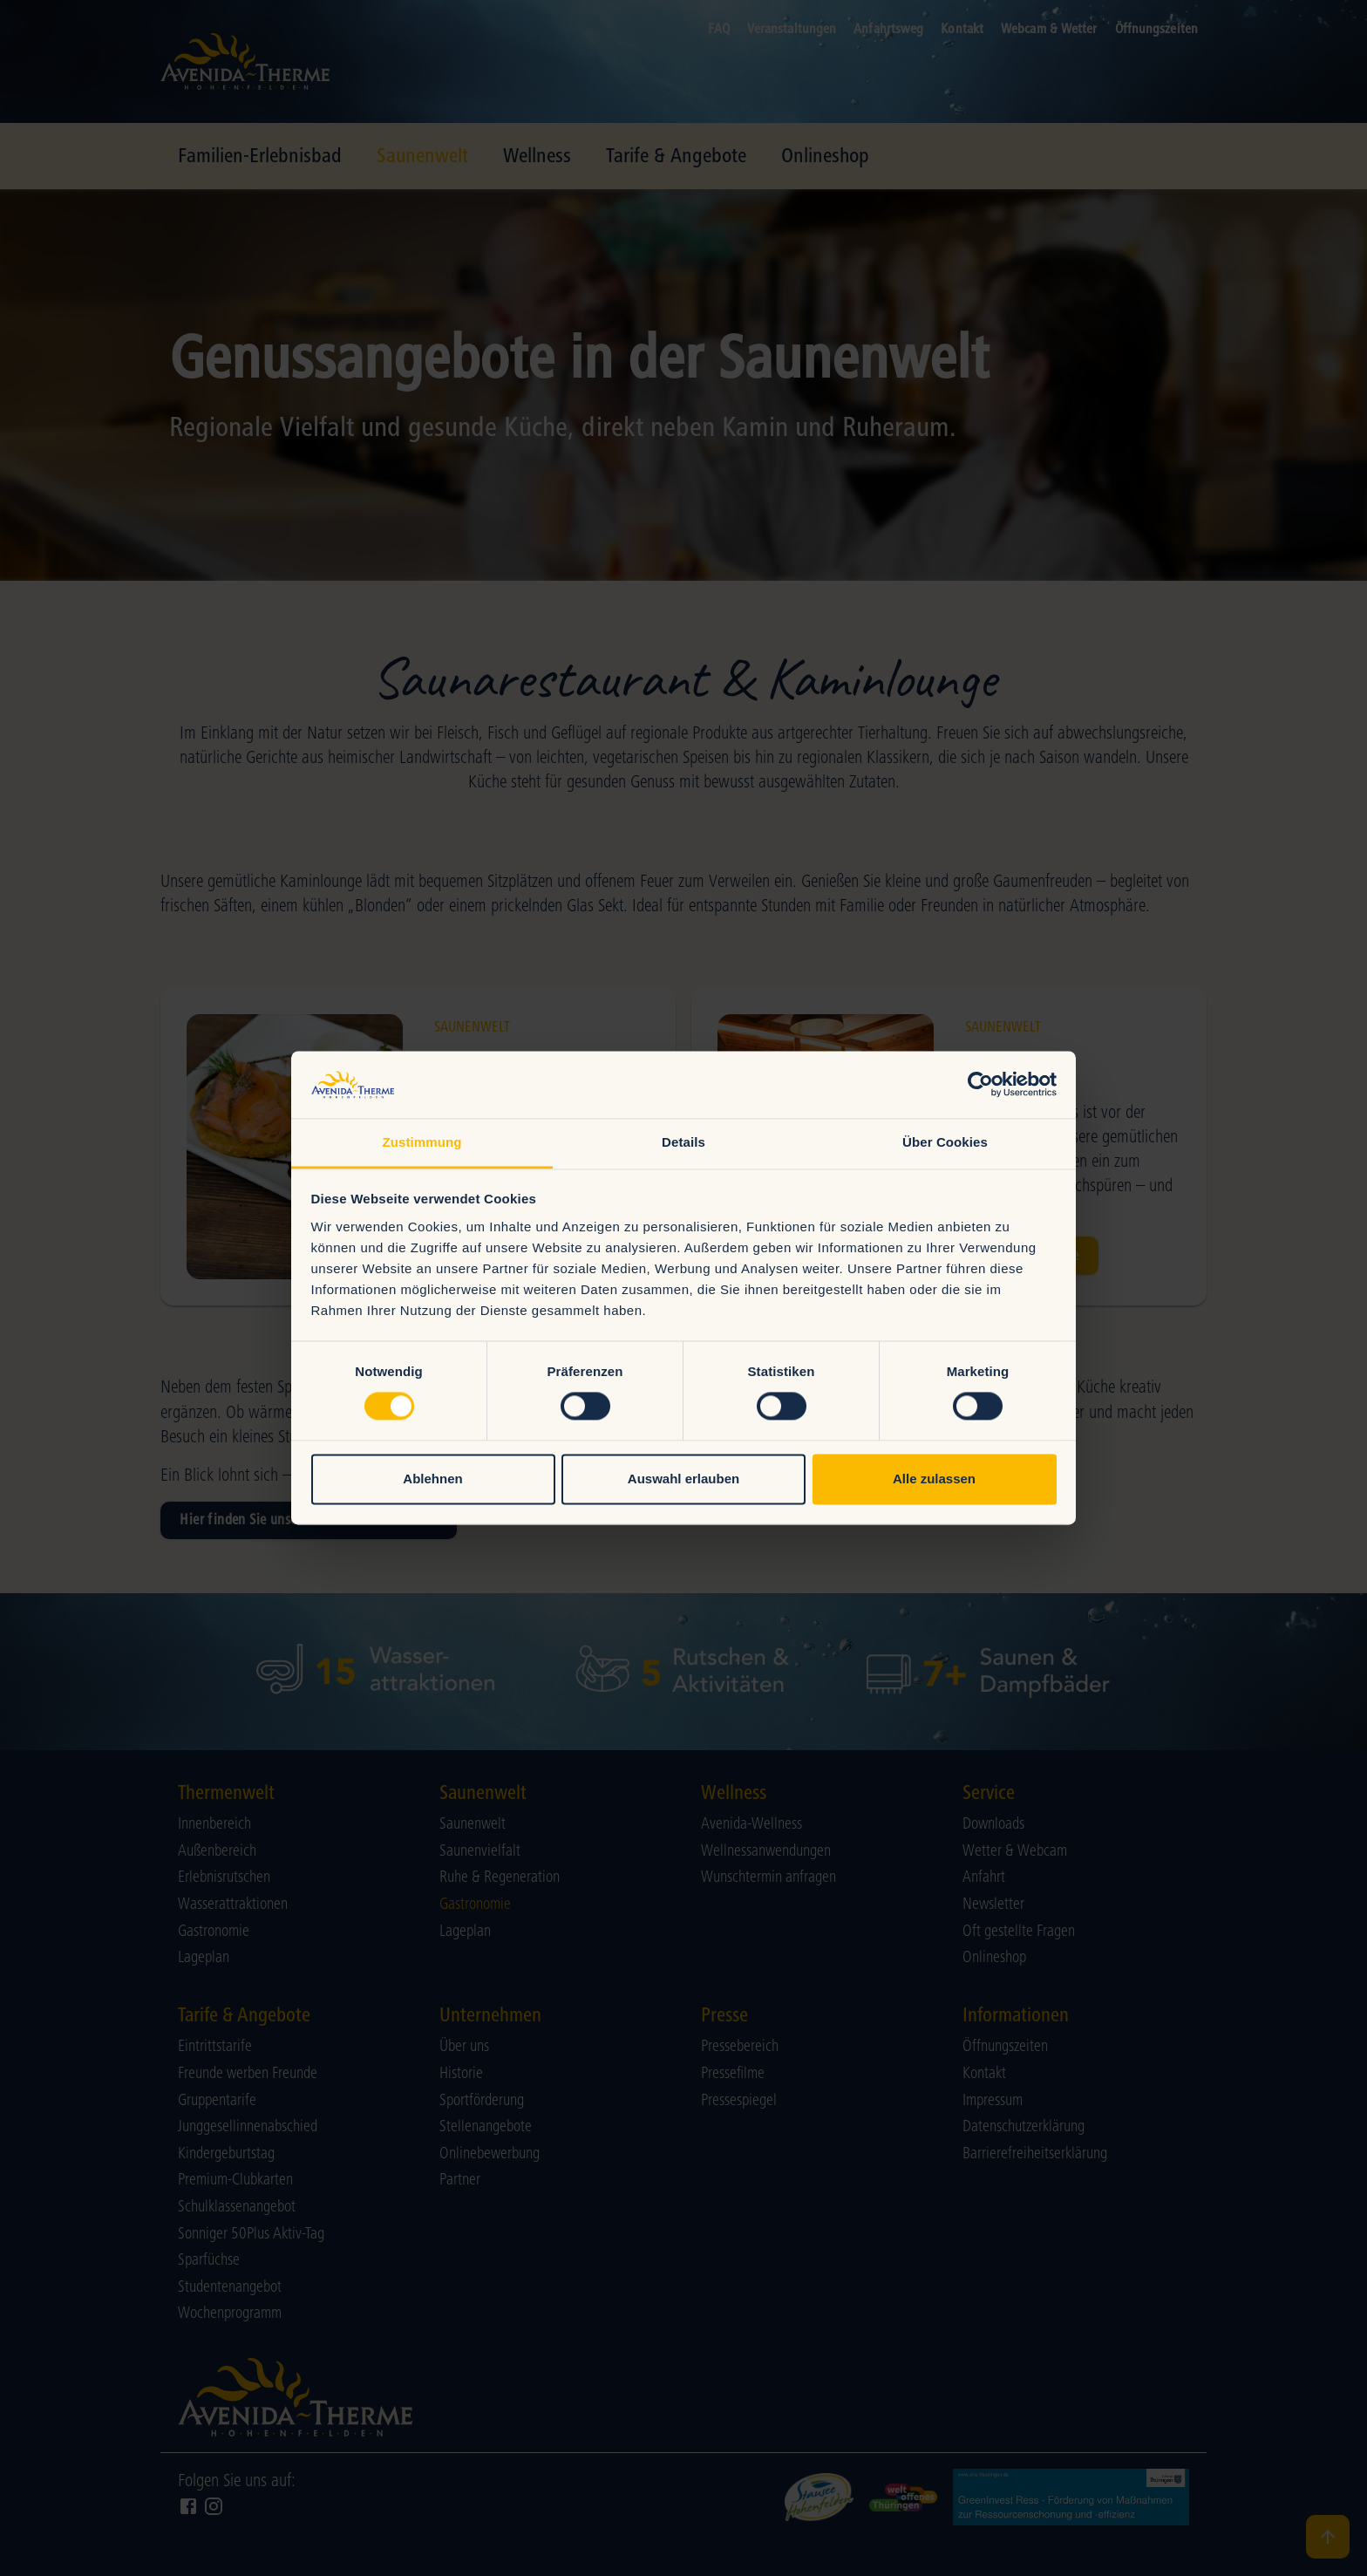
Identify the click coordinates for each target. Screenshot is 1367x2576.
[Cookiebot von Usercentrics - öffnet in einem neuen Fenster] (980, 1085)
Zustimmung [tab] (422, 1142)
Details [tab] (683, 1142)
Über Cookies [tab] (945, 1142)
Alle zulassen (934, 1478)
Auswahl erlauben (683, 1478)
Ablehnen (432, 1478)
